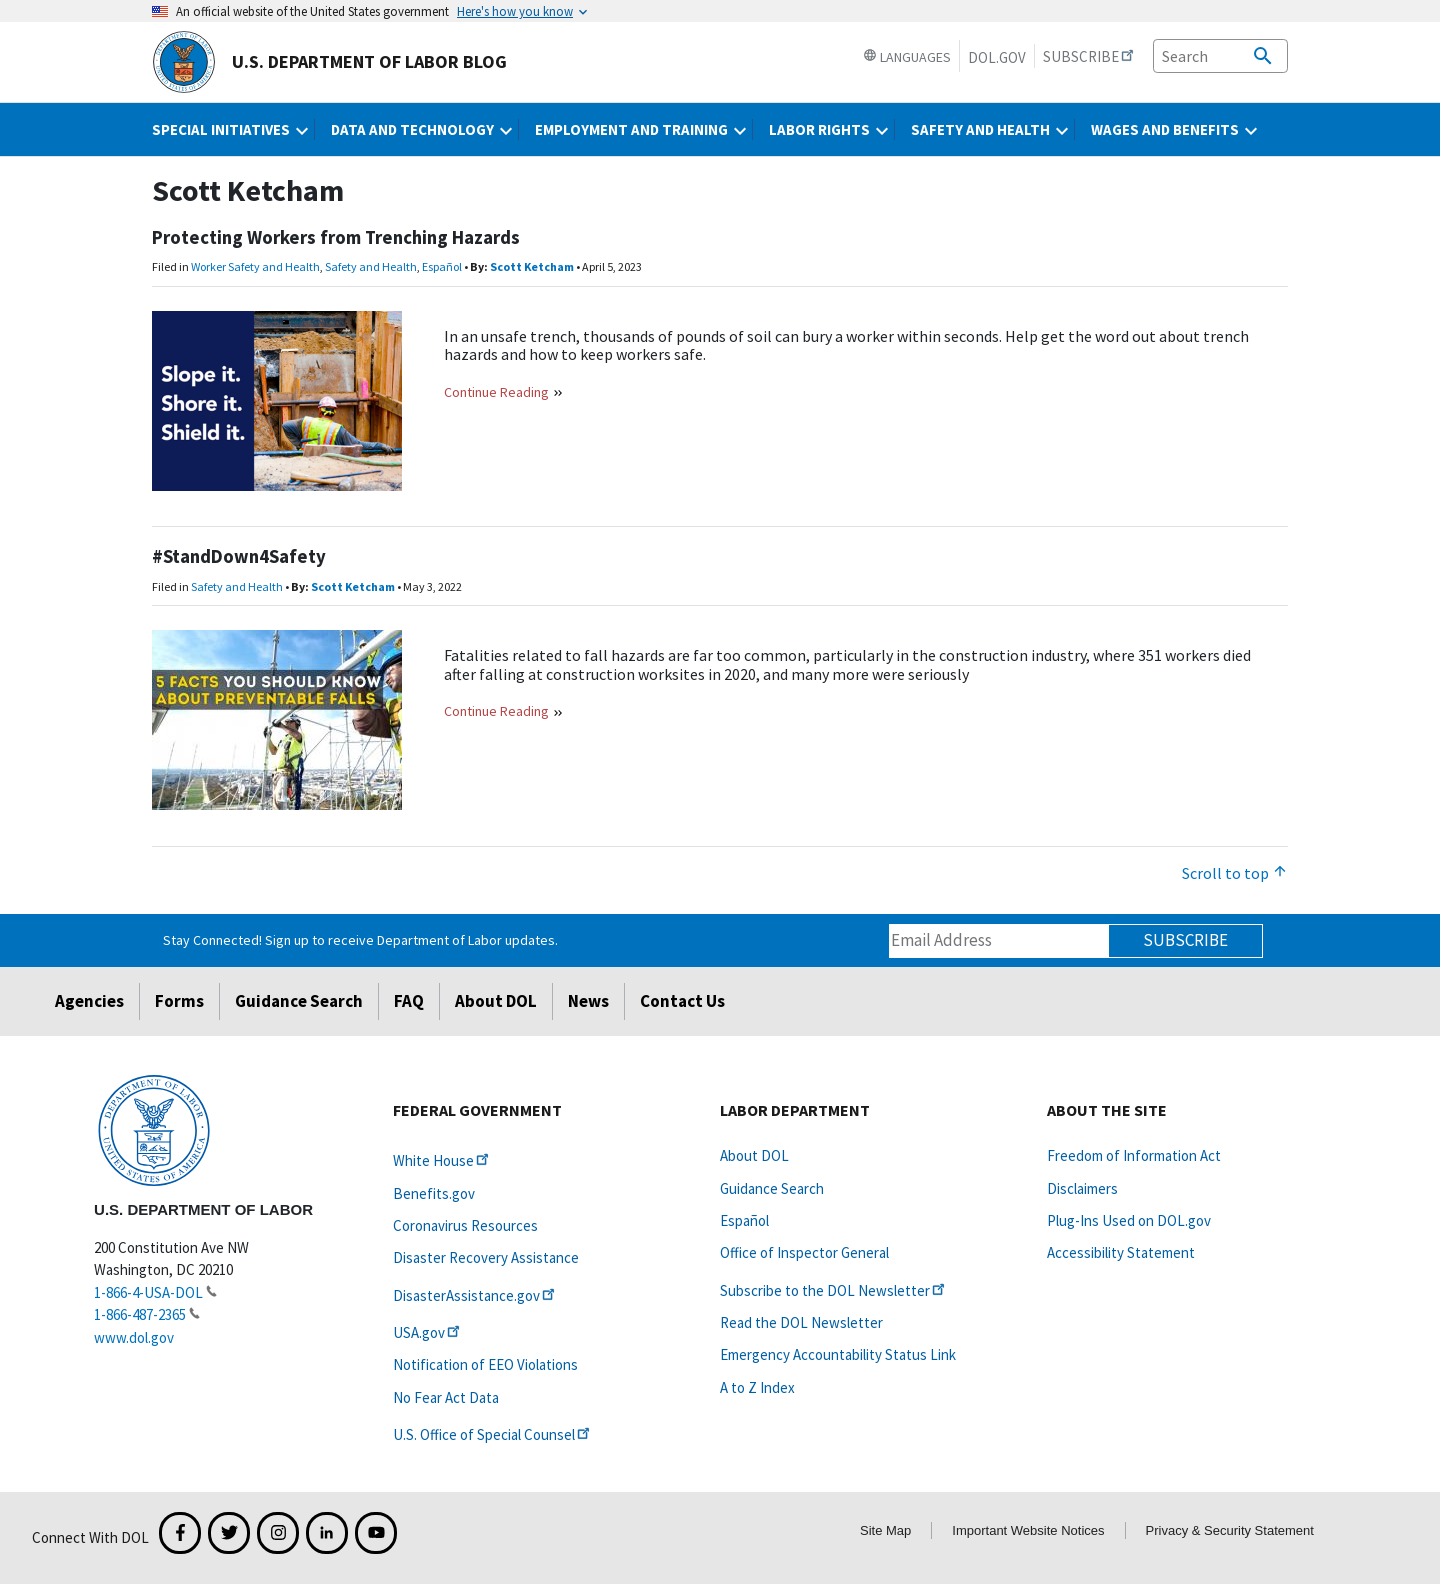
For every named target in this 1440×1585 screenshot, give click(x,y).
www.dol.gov (134, 1337)
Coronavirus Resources (465, 1225)
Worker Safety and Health (255, 266)
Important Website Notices (1028, 1530)
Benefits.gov (434, 1193)
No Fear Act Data (446, 1397)
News (588, 1001)
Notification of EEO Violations (485, 1364)
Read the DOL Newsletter (801, 1322)
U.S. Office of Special (493, 1434)
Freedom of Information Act (1134, 1155)
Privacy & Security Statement (1230, 1530)
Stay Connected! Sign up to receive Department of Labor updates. (360, 940)
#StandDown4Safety (239, 556)
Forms (179, 1001)
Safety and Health (371, 266)
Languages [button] (907, 57)
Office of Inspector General (804, 1252)
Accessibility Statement (1121, 1252)
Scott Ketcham (532, 266)
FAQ (409, 1001)
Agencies (89, 1001)
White (442, 1160)
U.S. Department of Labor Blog (329, 62)
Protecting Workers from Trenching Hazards (336, 237)
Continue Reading (496, 392)
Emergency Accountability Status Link (838, 1354)
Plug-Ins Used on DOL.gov (1129, 1220)
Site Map (885, 1530)
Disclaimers (1082, 1188)
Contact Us (682, 1001)
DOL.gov (997, 57)
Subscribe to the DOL (834, 1290)
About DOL (496, 1001)
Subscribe (1185, 940)
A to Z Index (757, 1387)
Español (442, 266)
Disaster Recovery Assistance (486, 1257)
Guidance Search (299, 1001)
